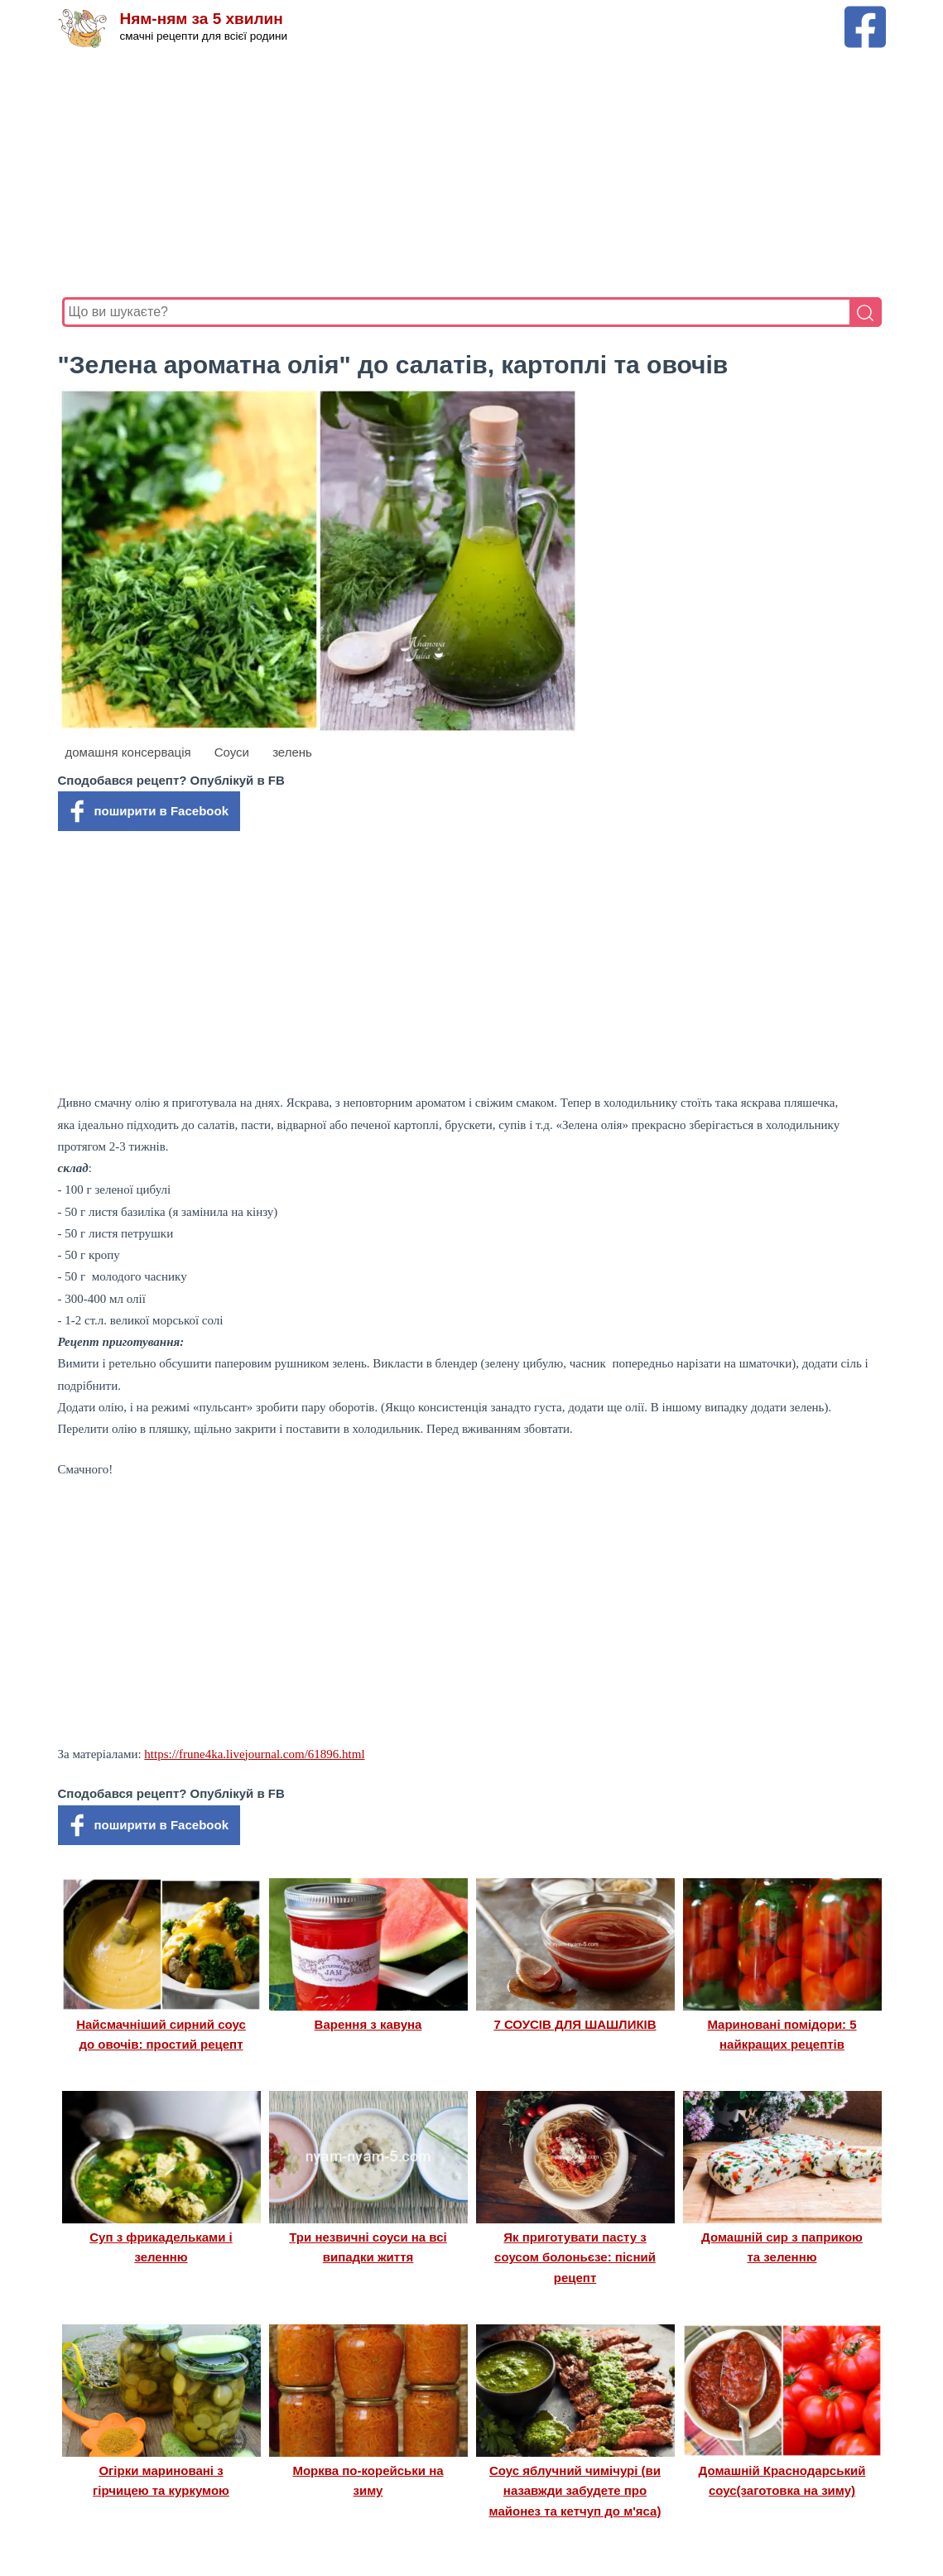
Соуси (231, 752)
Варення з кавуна (368, 2024)
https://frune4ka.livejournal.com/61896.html (254, 1754)
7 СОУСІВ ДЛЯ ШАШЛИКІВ (574, 2024)
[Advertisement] (472, 173)
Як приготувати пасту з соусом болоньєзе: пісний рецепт (575, 2257)
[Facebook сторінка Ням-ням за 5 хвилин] (865, 14)
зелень (292, 752)
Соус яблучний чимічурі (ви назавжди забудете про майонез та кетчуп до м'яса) (575, 2490)
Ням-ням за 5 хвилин (201, 18)
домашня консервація (128, 752)
